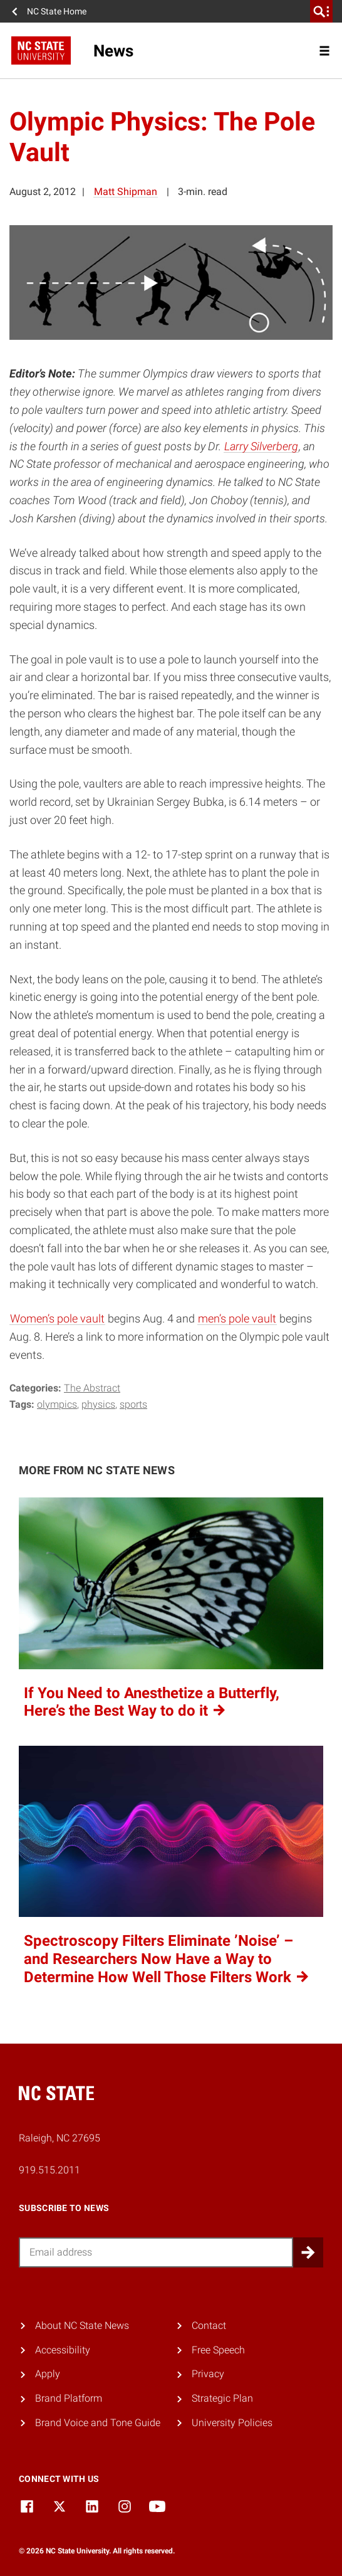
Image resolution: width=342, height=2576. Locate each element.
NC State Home (56, 11)
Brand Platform (68, 2398)
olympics (57, 1404)
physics (98, 1404)
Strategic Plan (222, 2398)
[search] (321, 11)
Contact (209, 2325)
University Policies (232, 2423)
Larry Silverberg (261, 446)
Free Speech (218, 2350)
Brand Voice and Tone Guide (97, 2423)
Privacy (208, 2374)
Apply (47, 2374)
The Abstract (92, 1388)
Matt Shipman (125, 192)
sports (133, 1404)
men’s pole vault (237, 1318)
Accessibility (62, 2350)
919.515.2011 (49, 2170)
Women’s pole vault (57, 1318)
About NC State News (82, 2325)
